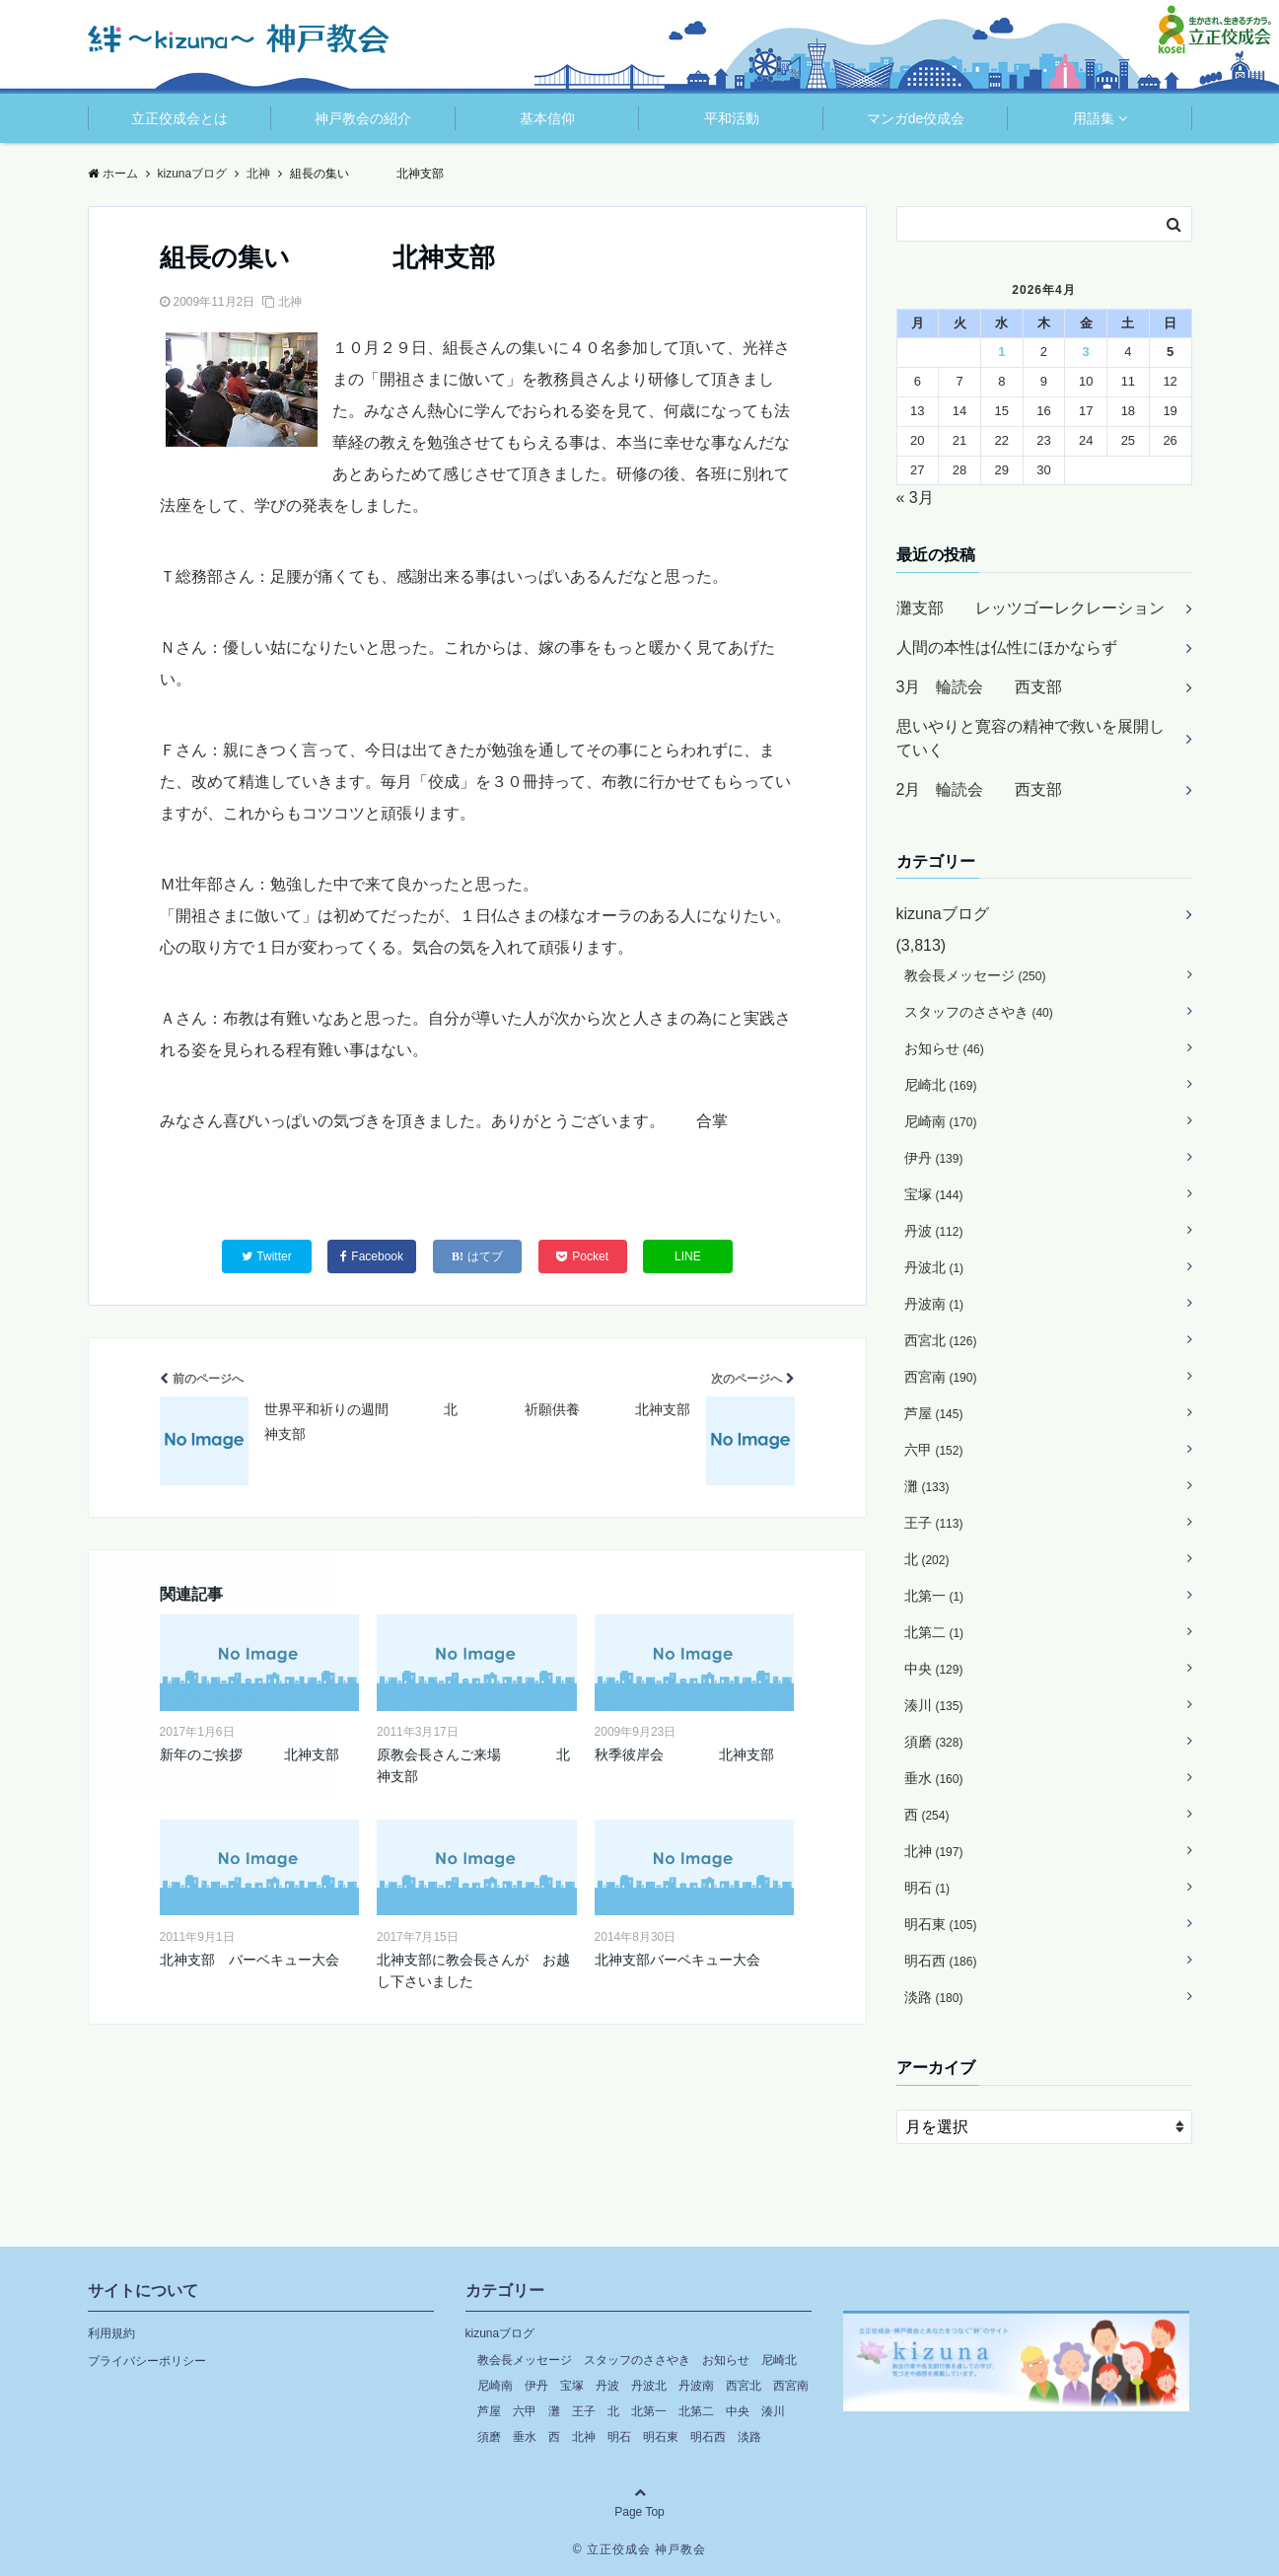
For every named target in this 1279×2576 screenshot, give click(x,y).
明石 (927, 1888)
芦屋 (933, 1413)
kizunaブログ (942, 913)
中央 (933, 1669)
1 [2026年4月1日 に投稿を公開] (1001, 351)
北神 (290, 302)
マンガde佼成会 (916, 118)
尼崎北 (940, 1085)
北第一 (934, 1596)
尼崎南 (940, 1121)
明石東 (940, 1924)
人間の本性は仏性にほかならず (1006, 647)
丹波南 (934, 1304)
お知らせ (944, 1048)
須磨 (933, 1742)
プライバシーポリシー (147, 2361)
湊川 (933, 1705)
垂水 (933, 1778)
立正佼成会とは (179, 118)
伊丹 (933, 1158)
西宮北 (940, 1340)
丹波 (933, 1231)
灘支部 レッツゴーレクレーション (1030, 608)
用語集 (1093, 118)
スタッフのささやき (978, 1012)
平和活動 (731, 118)
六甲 (933, 1450)
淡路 (933, 1997)
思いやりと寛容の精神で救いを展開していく (1030, 738)
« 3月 (915, 497)
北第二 (934, 1632)
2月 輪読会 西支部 (979, 789)
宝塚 (933, 1194)
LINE (688, 1256)
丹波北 (934, 1267)
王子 (933, 1523)
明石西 (940, 1960)
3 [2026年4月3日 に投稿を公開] (1086, 351)
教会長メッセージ (975, 975)
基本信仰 (547, 118)
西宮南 (940, 1377)
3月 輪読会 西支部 (979, 687)
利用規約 (111, 2333)
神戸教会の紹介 (363, 118)
